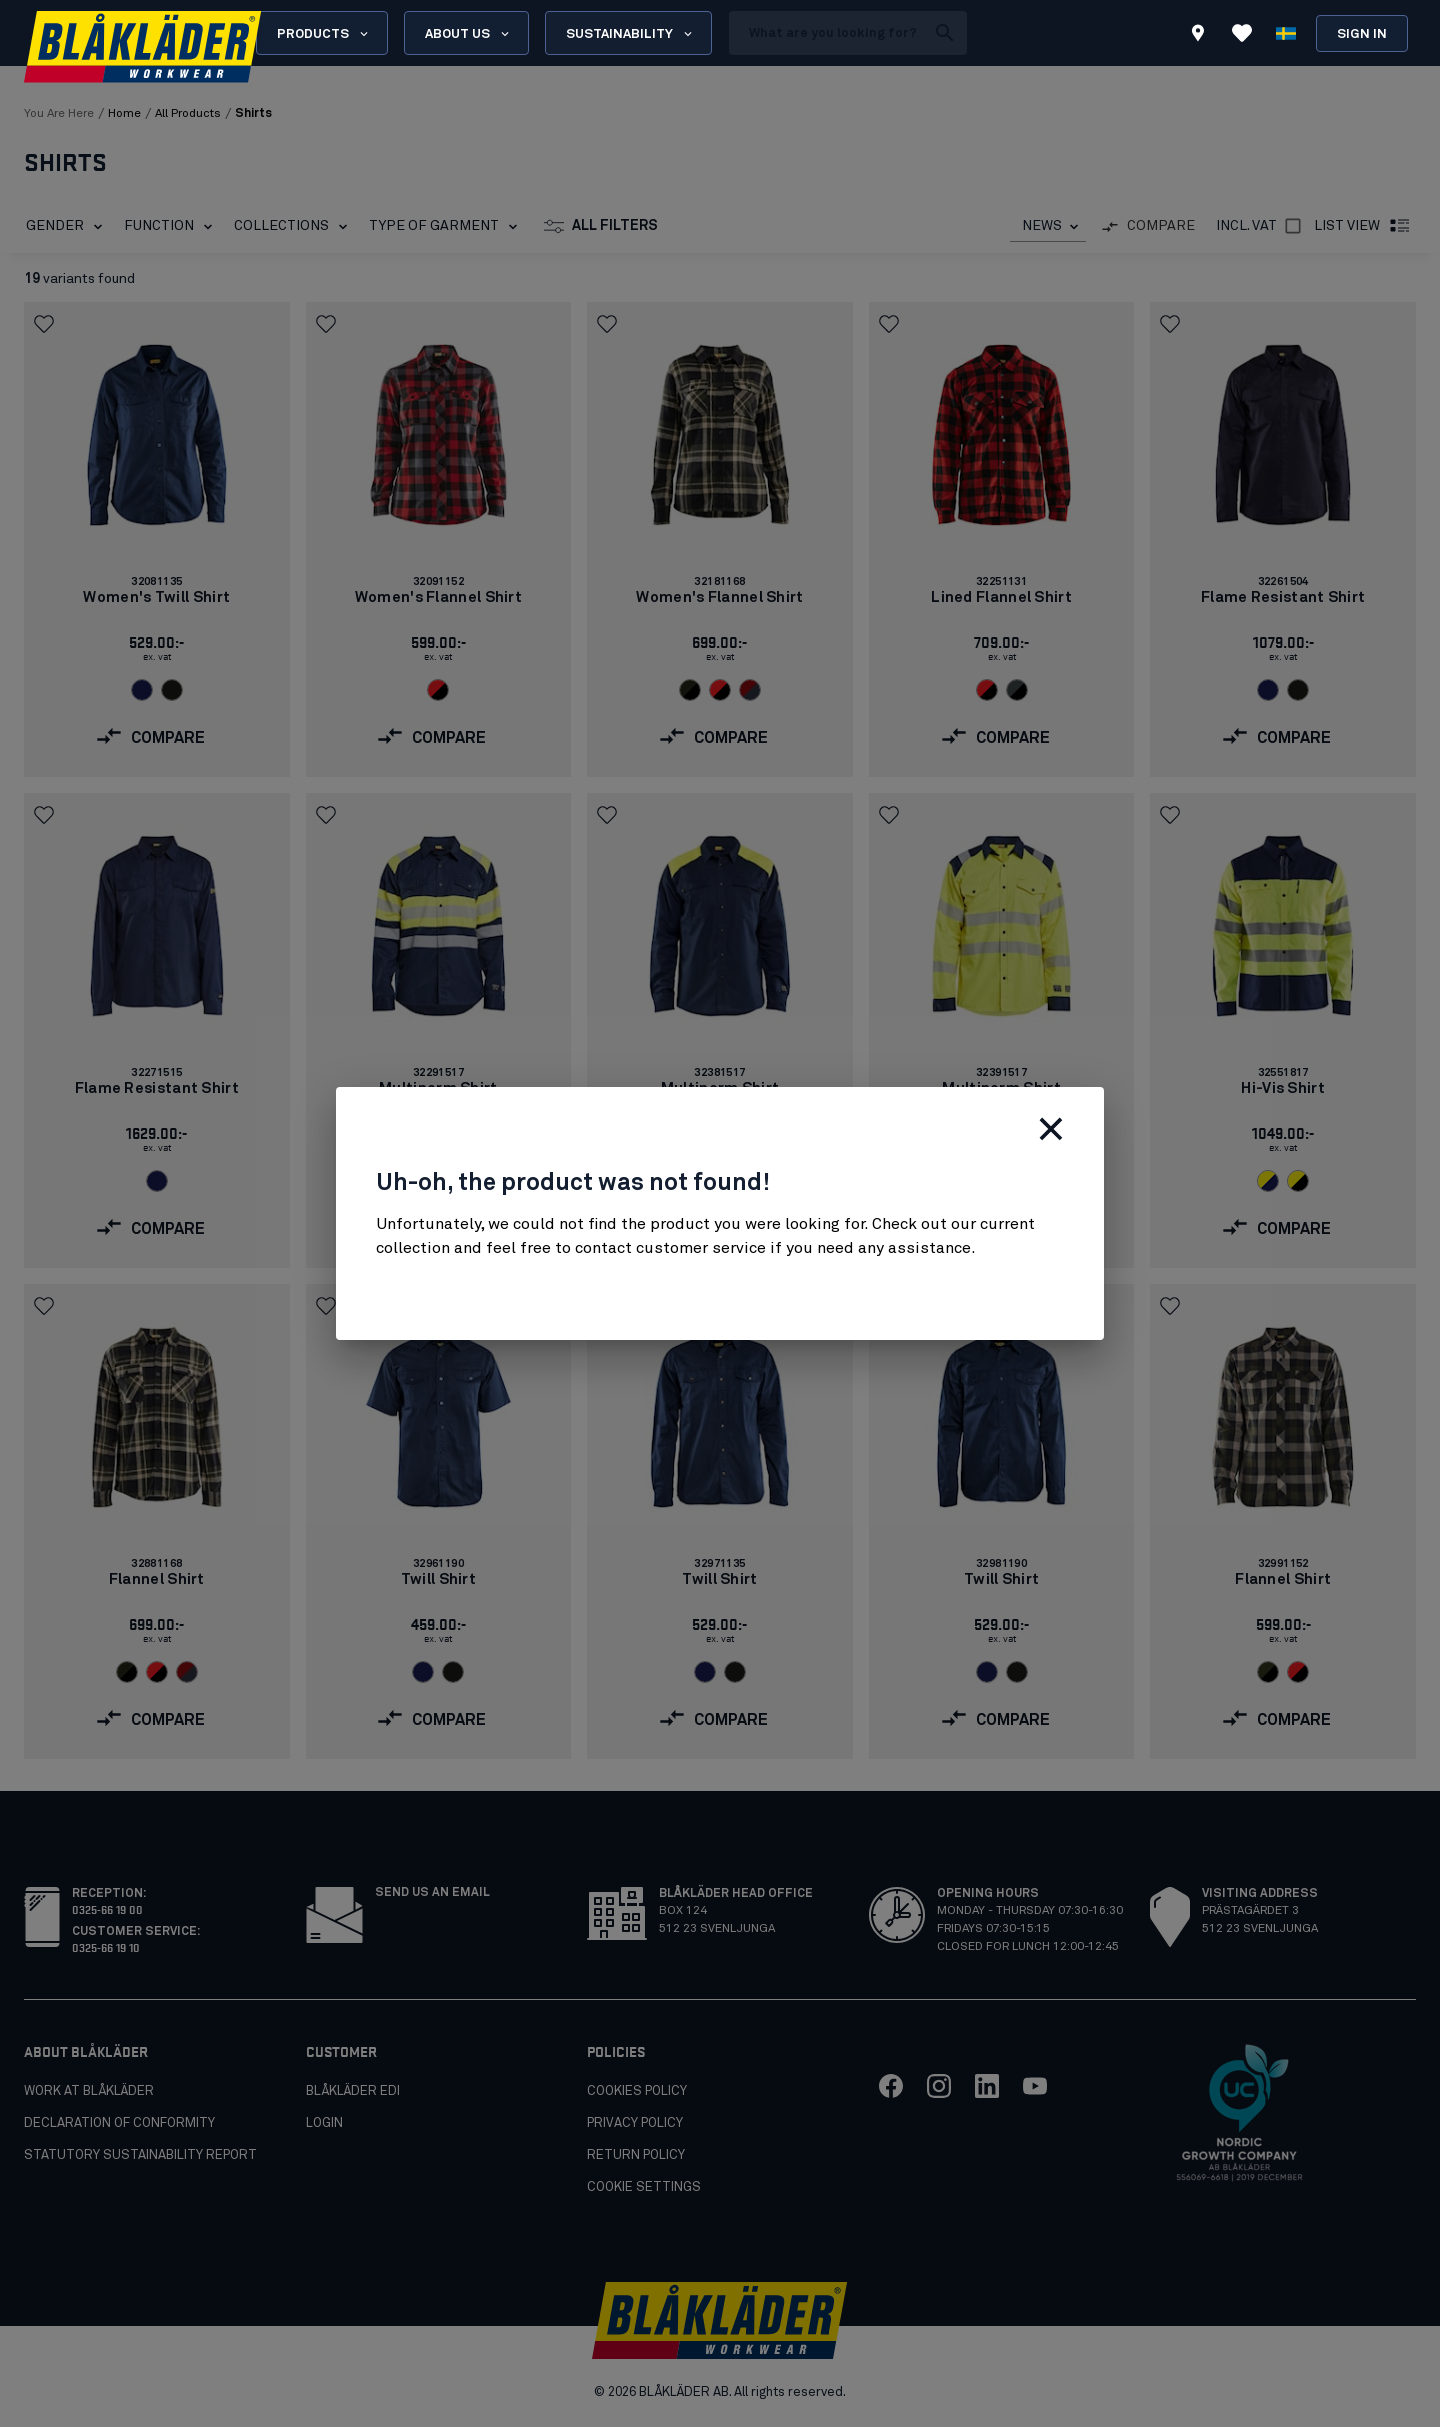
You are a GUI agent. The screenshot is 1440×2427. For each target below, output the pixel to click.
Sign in (1362, 34)
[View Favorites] (1242, 33)
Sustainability (630, 34)
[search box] (827, 33)
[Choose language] (1286, 33)
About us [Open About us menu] (468, 34)
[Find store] (1198, 36)
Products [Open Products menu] (324, 34)
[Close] (1051, 1129)
